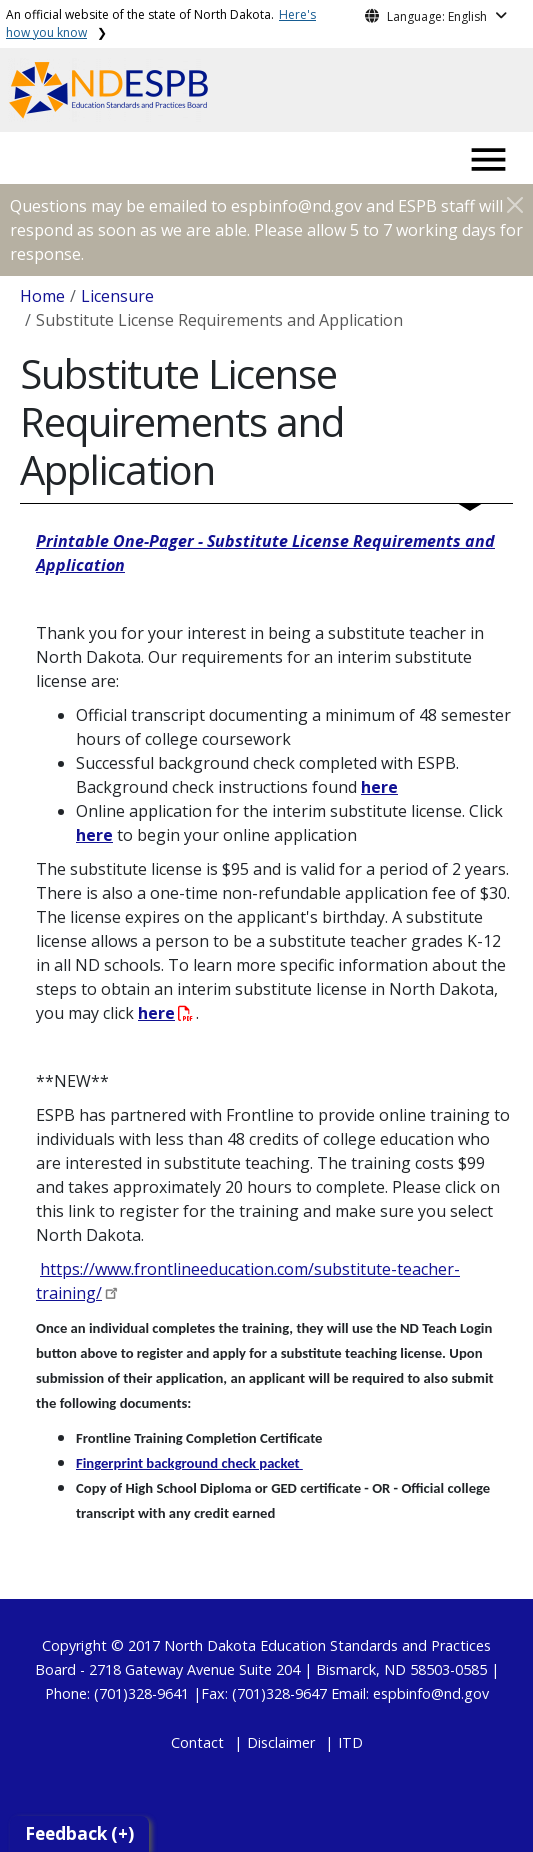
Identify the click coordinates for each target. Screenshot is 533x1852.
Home (42, 296)
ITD (350, 1742)
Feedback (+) (79, 1833)
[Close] (515, 204)
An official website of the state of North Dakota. (161, 23)
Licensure (117, 296)
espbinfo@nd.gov (431, 1693)
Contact (197, 1742)
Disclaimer (281, 1742)
